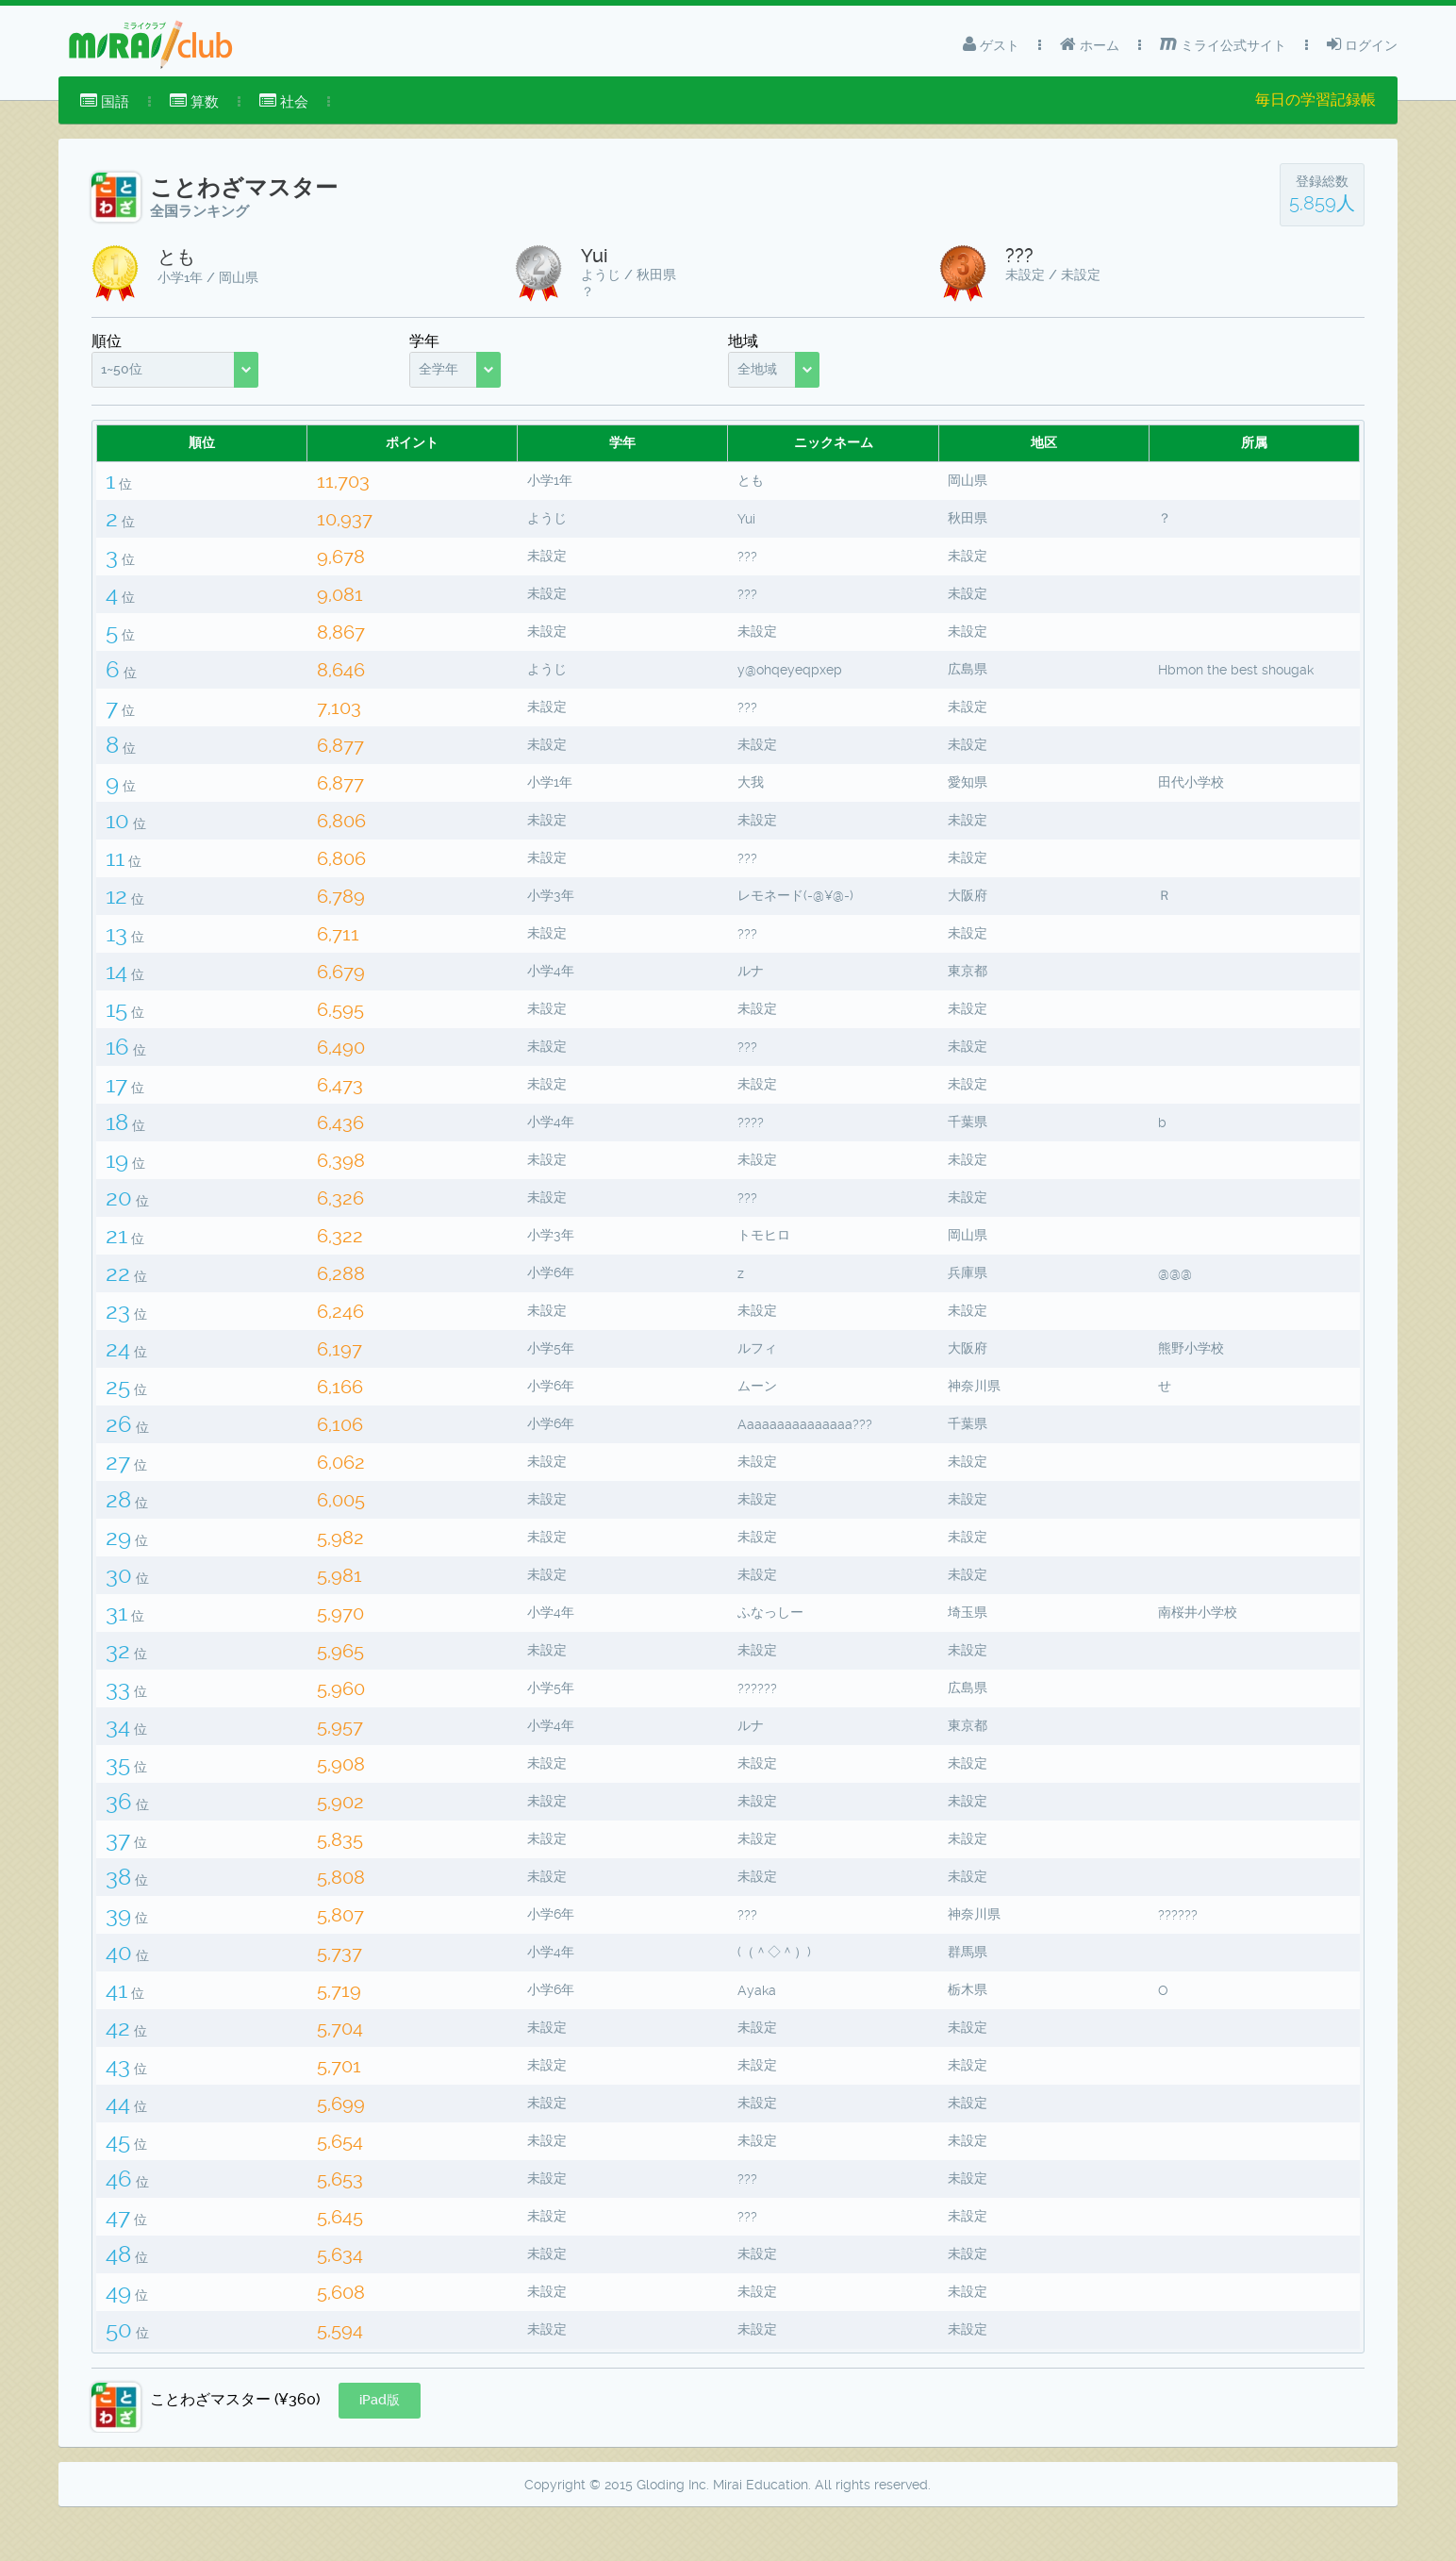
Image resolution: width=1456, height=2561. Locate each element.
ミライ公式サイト (1223, 44)
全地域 (757, 368)
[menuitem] (104, 101)
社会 (283, 101)
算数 (194, 101)
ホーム (1089, 44)
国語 (104, 101)
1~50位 (121, 368)
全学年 (438, 368)
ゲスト (991, 44)
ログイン (1362, 44)
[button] (380, 2448)
